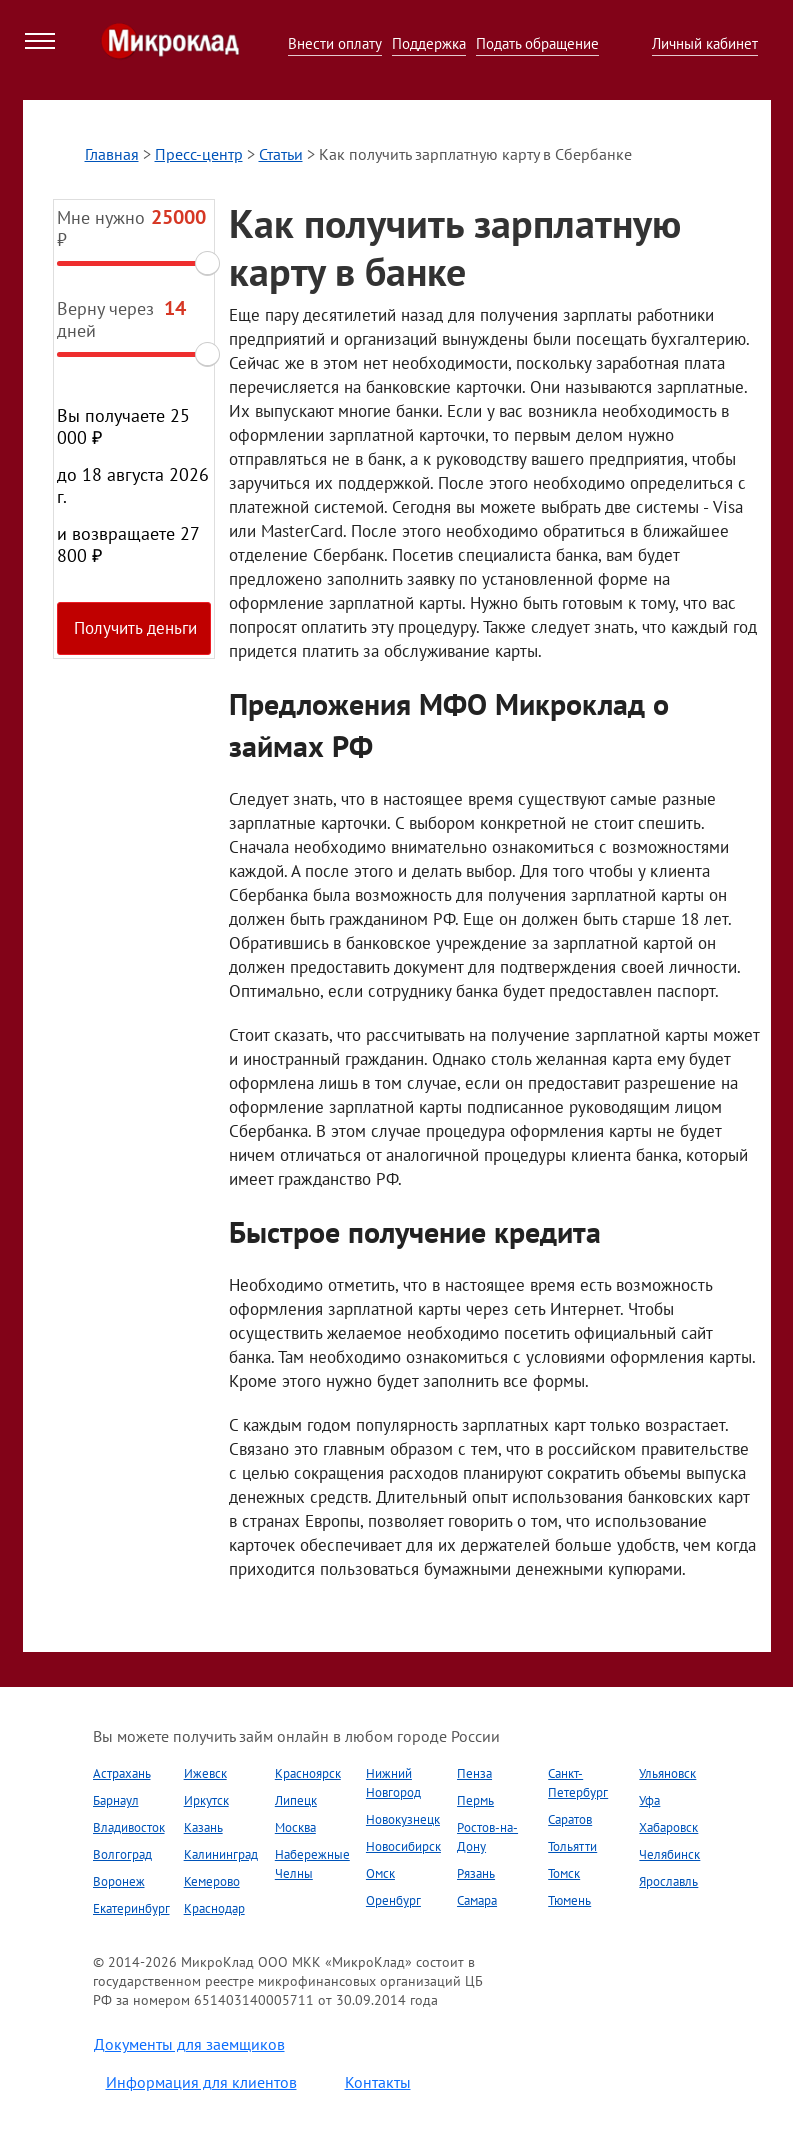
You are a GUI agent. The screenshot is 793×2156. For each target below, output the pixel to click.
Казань (203, 1827)
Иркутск (206, 1800)
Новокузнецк (403, 1819)
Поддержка (429, 43)
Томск (564, 1873)
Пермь (475, 1800)
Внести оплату (335, 43)
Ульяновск (667, 1773)
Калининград (221, 1854)
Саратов (570, 1819)
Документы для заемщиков (189, 2044)
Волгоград (122, 1854)
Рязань (476, 1873)
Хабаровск (668, 1827)
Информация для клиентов (201, 2082)
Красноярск (308, 1773)
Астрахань (122, 1773)
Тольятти (572, 1846)
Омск (380, 1873)
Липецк (296, 1800)
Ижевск (205, 1773)
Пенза (474, 1773)
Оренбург (393, 1900)
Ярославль (668, 1881)
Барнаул (116, 1800)
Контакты (378, 2082)
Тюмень (569, 1900)
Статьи (281, 154)
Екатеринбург (131, 1908)
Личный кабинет (705, 43)
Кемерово (212, 1881)
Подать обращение (537, 43)
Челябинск (669, 1854)
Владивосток (129, 1827)
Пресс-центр (199, 154)
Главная (112, 154)
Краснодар (214, 1908)
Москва (295, 1827)
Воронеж (119, 1881)
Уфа (649, 1800)
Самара (477, 1900)
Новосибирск (403, 1846)
